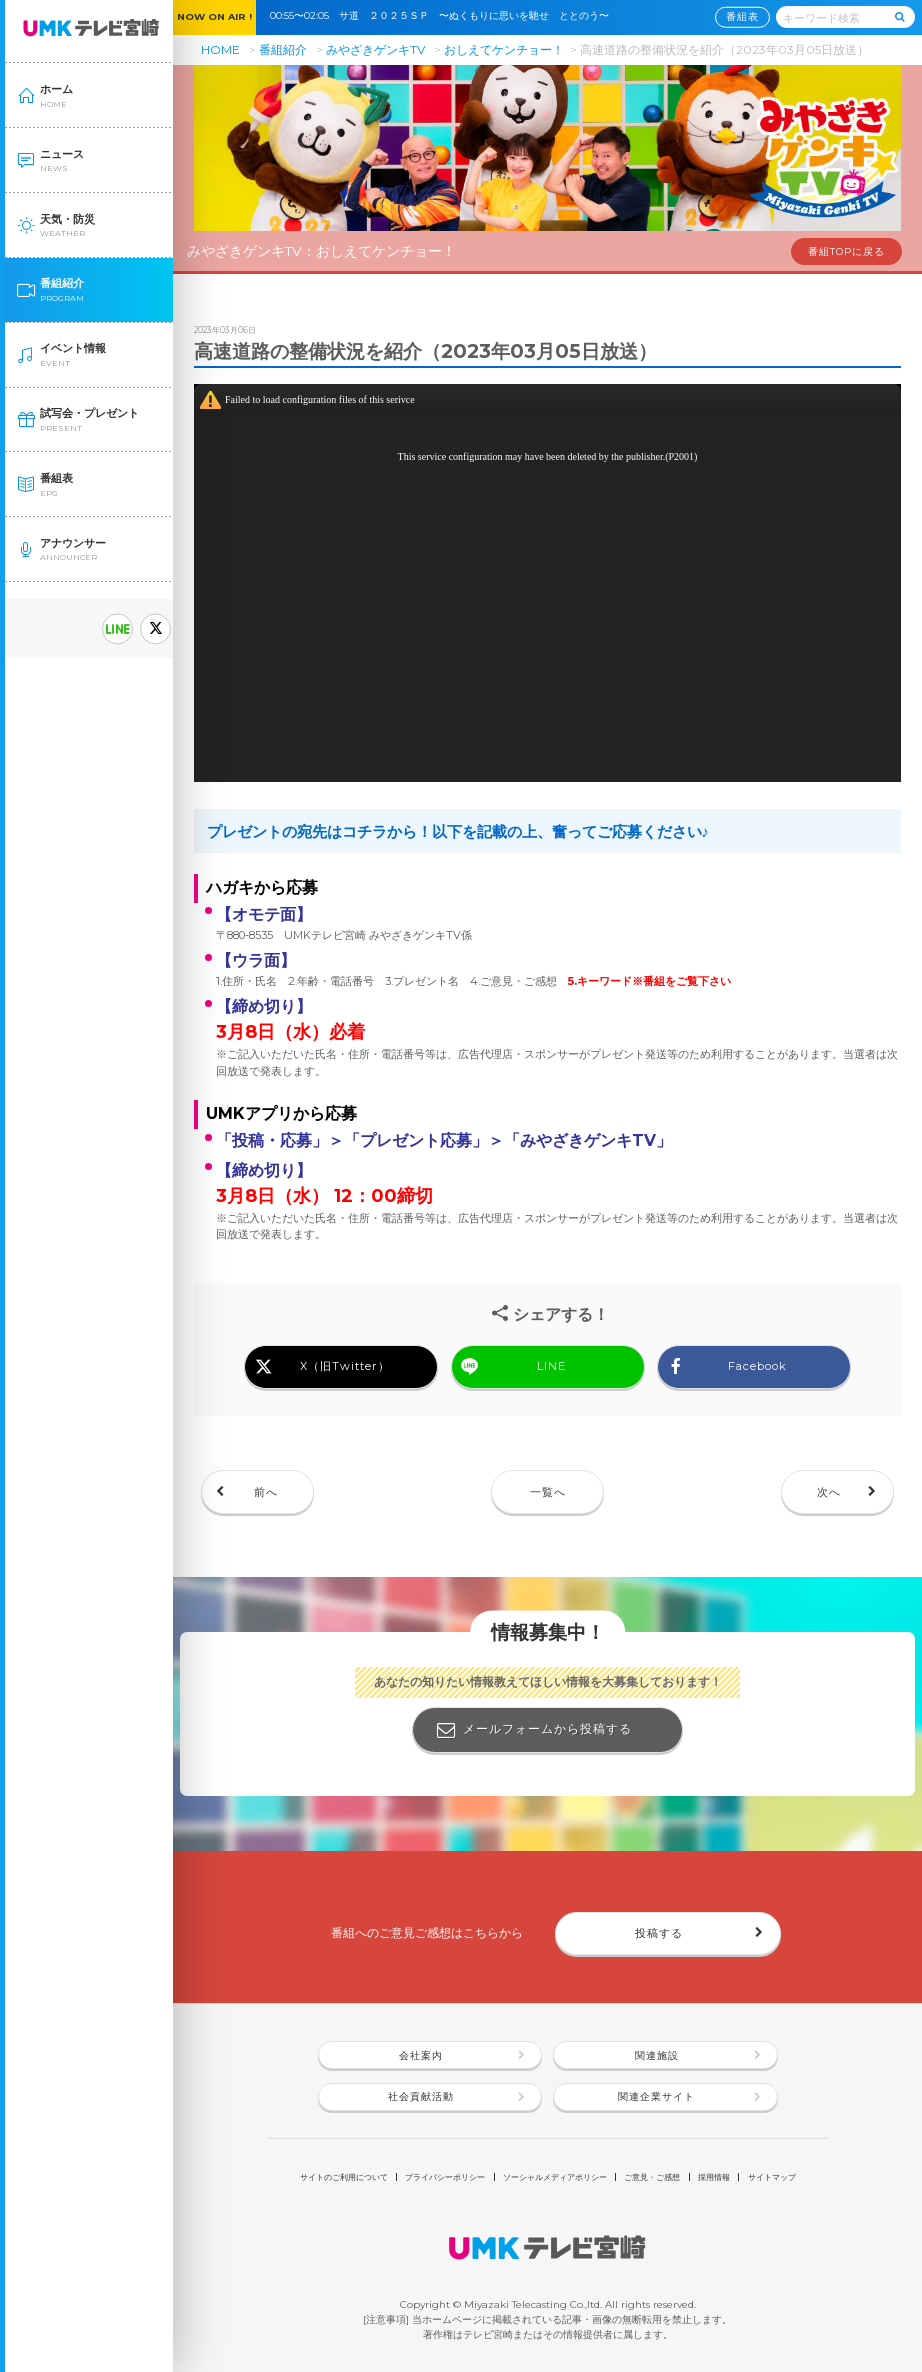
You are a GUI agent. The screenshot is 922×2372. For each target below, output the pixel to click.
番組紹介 (283, 49)
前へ (266, 1492)
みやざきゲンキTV (375, 49)
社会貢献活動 (421, 2096)
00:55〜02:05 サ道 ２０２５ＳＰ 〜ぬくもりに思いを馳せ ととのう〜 (444, 15)
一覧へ (548, 1492)
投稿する (659, 1933)
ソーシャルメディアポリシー (555, 2177)
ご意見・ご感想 (652, 2177)
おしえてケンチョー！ (504, 49)
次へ (829, 1492)
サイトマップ (772, 2177)
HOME (220, 49)
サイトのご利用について (344, 2177)
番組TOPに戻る (846, 251)
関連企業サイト (656, 2096)
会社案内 (421, 2055)
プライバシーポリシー (445, 2177)
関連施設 (657, 2055)
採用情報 (714, 2177)
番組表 (742, 16)
